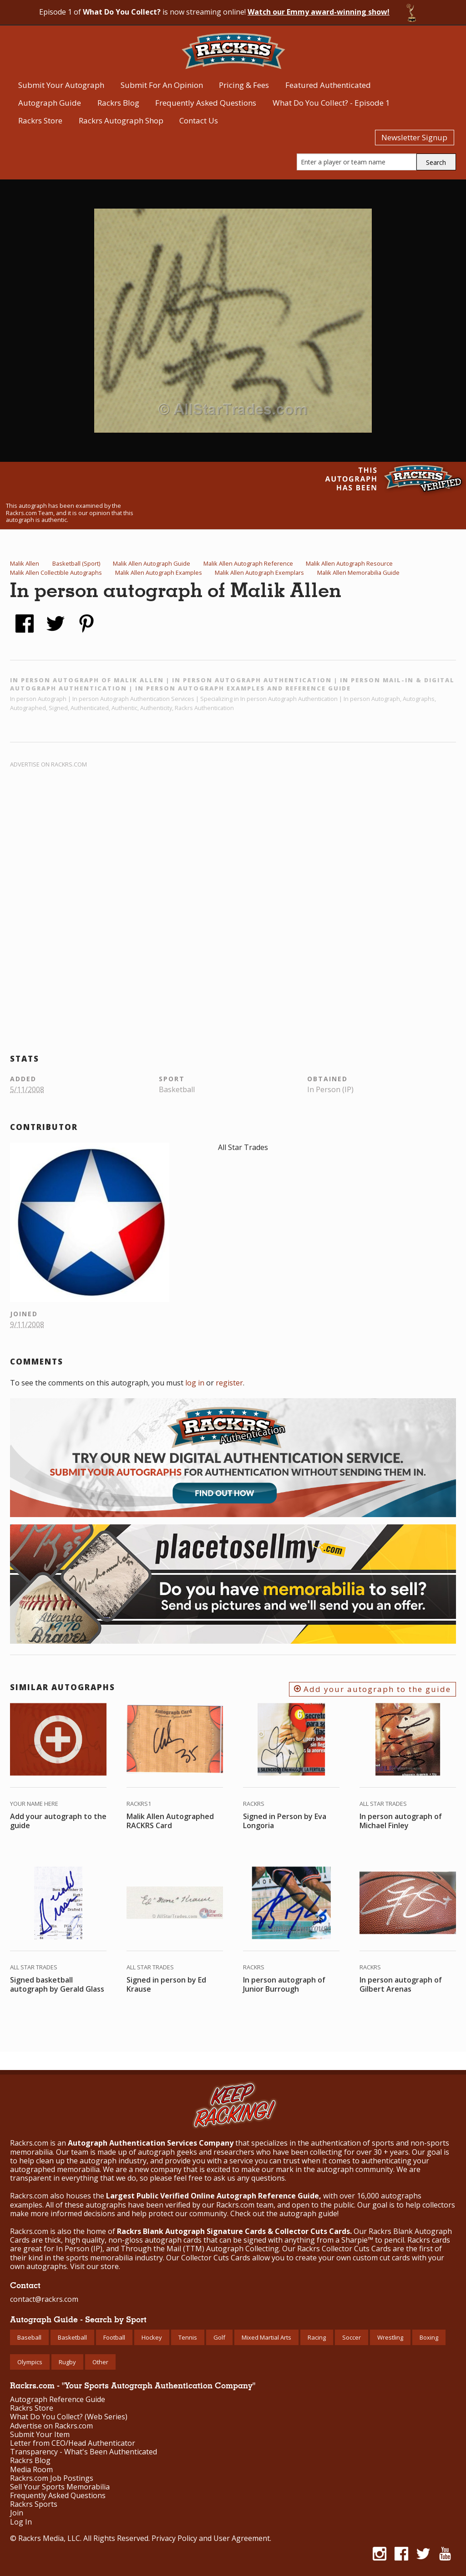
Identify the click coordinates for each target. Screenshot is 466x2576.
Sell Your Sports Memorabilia (60, 2487)
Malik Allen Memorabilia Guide (358, 572)
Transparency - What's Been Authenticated (83, 2452)
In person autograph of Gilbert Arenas (401, 1984)
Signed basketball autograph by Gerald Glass (57, 1984)
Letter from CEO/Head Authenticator (72, 2443)
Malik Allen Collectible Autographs (56, 572)
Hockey (152, 2337)
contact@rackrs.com (44, 2299)
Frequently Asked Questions (205, 102)
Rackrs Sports (33, 2504)
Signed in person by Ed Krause (166, 1984)
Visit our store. (95, 2266)
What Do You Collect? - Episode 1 (331, 102)
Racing (317, 2337)
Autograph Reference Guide (57, 2399)
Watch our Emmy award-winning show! (319, 12)
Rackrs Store (40, 120)
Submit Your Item (40, 2434)
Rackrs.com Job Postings (51, 2478)
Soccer (351, 2337)
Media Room (31, 2469)
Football (114, 2337)
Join (16, 2513)
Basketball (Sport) (76, 563)
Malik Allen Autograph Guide (151, 563)
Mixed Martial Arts (266, 2337)
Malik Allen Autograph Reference (248, 563)
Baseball (29, 2337)
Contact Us (198, 120)
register (229, 1383)
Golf (219, 2337)
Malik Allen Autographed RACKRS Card (170, 1821)
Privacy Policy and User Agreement (211, 2538)
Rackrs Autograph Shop (121, 120)
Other (100, 2362)
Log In (21, 2522)
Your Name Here (34, 1803)
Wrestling (390, 2337)
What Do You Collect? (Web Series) (68, 2416)
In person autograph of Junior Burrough (284, 1984)
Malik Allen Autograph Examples (158, 572)
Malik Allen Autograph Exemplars (259, 572)
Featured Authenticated (328, 85)
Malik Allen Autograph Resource (349, 563)
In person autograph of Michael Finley (401, 1821)
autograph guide (308, 2213)
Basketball (72, 2337)
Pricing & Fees (244, 85)
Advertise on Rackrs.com (48, 764)
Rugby (67, 2362)
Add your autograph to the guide (372, 1689)
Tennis (187, 2337)
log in (194, 1383)
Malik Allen (24, 563)
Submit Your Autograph (61, 85)
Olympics (29, 2362)
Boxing (429, 2337)
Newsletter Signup (414, 137)
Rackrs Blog (118, 102)
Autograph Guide (49, 102)
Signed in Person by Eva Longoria (284, 1821)
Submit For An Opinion (162, 85)
